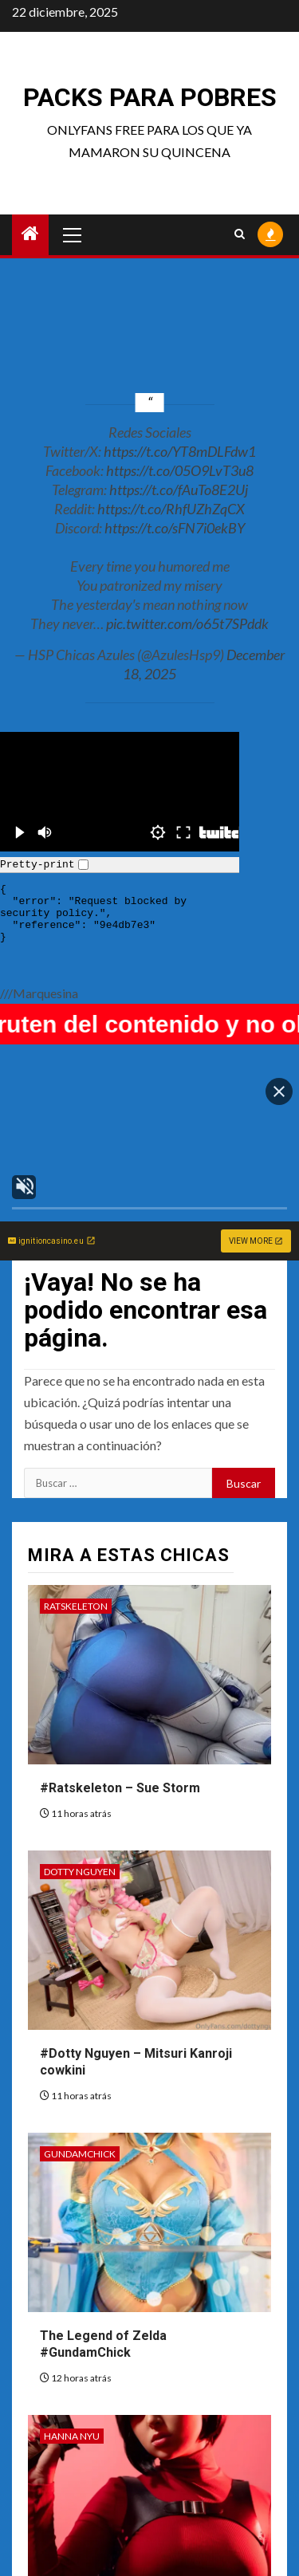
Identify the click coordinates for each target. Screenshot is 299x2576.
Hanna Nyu (72, 2436)
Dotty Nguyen (80, 1872)
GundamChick (80, 2154)
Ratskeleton (76, 1606)
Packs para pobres (150, 97)
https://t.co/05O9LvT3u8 (180, 470)
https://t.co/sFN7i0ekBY (174, 528)
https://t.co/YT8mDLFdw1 (180, 451)
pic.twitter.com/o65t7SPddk (187, 623)
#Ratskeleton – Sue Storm (120, 1787)
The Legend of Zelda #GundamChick (103, 2344)
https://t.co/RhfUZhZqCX (171, 508)
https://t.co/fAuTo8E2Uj (178, 489)
